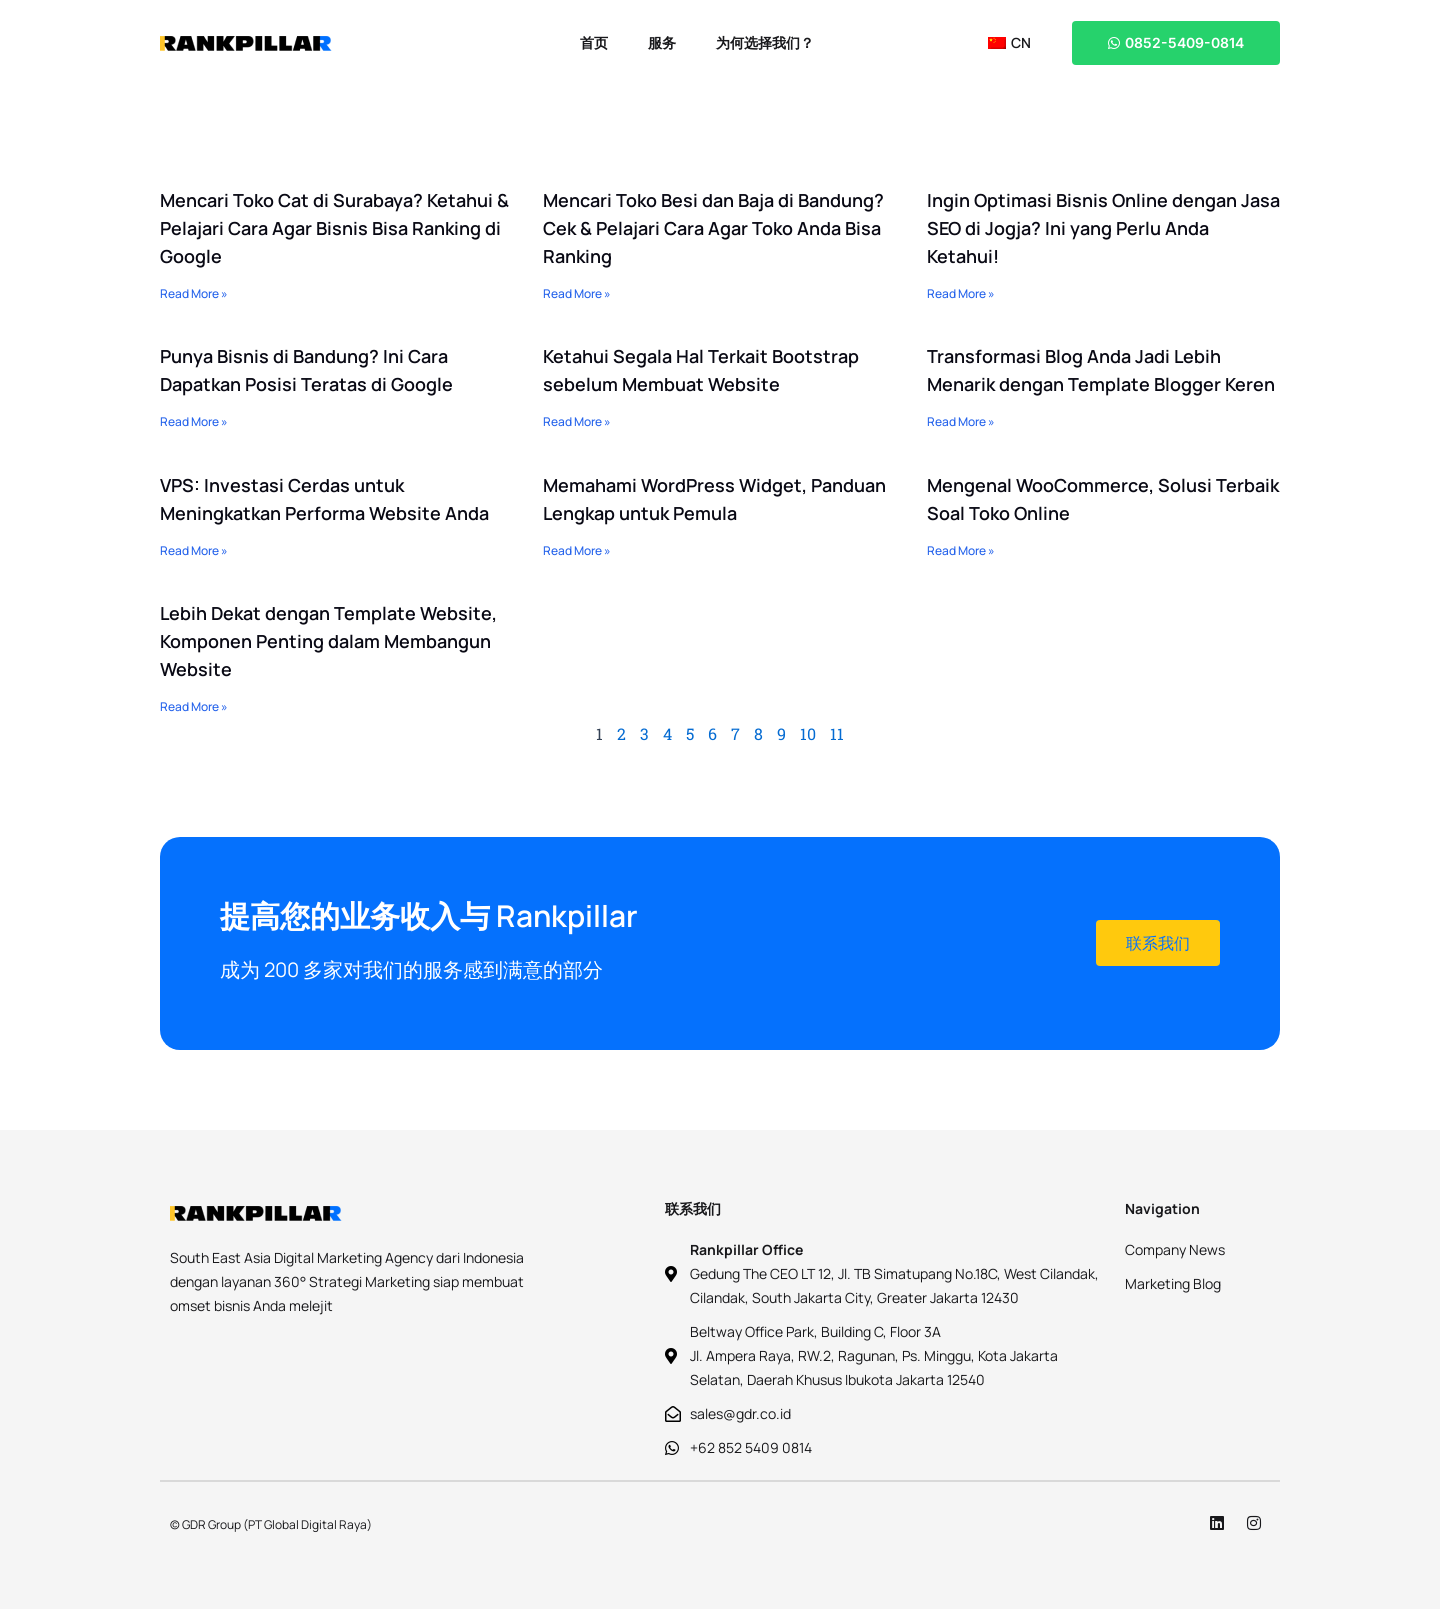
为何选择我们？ (765, 42)
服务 (662, 42)
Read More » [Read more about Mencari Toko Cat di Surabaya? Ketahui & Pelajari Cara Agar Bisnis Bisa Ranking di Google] (194, 293)
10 (808, 733)
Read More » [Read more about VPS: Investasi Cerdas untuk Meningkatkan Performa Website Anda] (194, 550)
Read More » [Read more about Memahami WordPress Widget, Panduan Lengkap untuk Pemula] (577, 550)
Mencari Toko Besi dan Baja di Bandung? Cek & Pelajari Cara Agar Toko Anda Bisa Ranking (713, 228)
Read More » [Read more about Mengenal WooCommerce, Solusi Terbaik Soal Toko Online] (961, 550)
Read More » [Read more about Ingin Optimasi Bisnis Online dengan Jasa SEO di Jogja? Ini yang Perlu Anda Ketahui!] (961, 293)
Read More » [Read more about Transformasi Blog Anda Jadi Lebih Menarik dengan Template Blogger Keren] (961, 421)
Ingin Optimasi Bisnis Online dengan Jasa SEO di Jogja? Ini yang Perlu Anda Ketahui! (1103, 228)
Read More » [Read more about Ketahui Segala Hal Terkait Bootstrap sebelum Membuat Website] (577, 421)
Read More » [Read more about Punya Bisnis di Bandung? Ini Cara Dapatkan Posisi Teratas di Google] (194, 421)
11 (837, 733)
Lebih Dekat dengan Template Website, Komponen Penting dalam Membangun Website (328, 641)
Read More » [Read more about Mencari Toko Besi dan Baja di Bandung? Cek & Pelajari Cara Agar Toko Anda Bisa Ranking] (577, 293)
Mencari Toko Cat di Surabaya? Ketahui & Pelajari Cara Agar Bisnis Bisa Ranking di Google (334, 228)
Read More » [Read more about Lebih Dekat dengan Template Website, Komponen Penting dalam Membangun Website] (194, 706)
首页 (594, 42)
